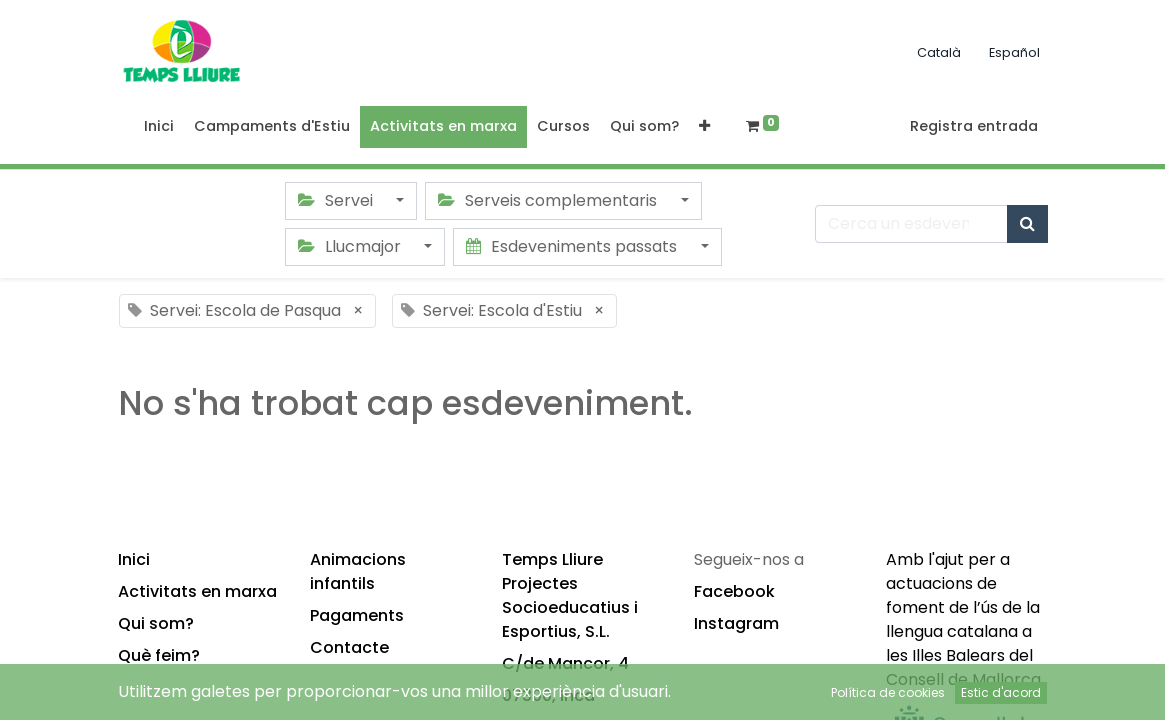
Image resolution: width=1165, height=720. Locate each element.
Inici (134, 559)
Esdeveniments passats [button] (573, 246)
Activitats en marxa (197, 591)
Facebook (734, 591)
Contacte (349, 647)
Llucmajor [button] (351, 246)
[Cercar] (1027, 224)
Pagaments (357, 615)
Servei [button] (337, 200)
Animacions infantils (358, 571)
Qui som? (156, 623)
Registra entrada (974, 126)
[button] (704, 127)
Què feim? (159, 655)
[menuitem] (159, 127)
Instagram (736, 623)
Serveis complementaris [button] (549, 200)
